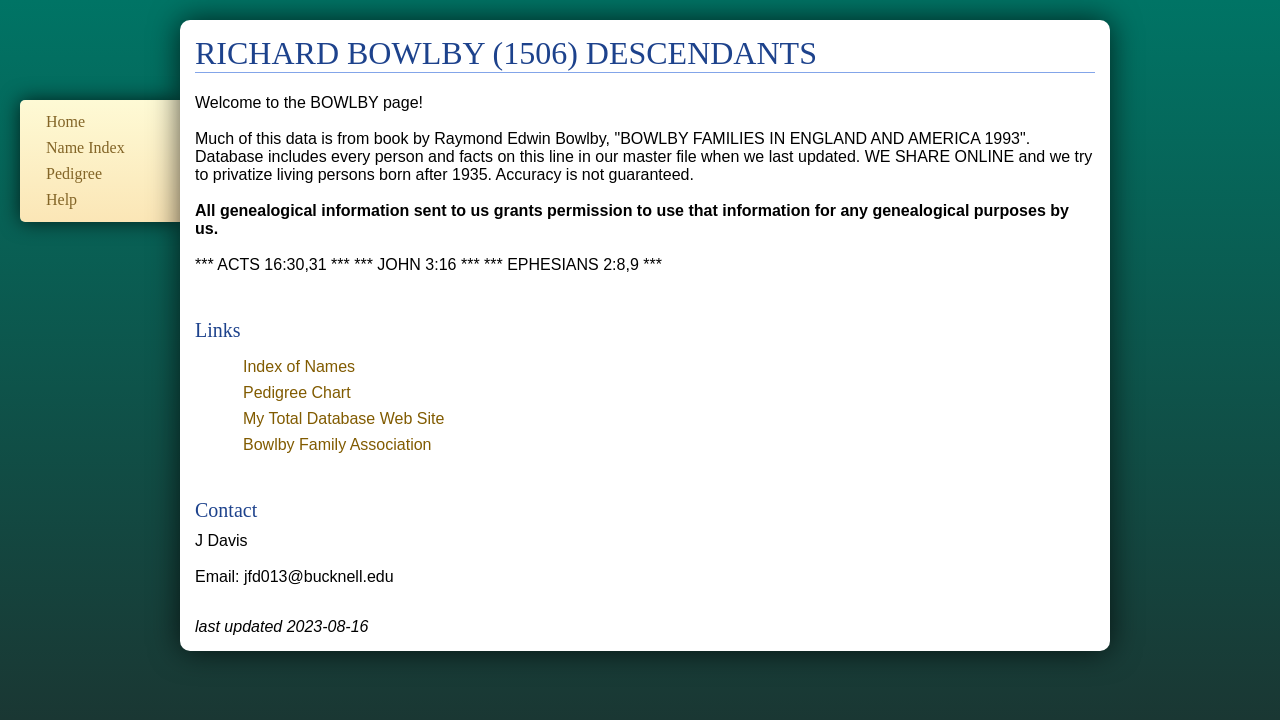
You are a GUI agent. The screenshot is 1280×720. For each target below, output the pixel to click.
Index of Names (299, 366)
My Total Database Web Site (343, 418)
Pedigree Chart (297, 392)
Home (65, 121)
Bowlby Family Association (337, 444)
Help (61, 199)
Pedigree (74, 173)
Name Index (85, 147)
